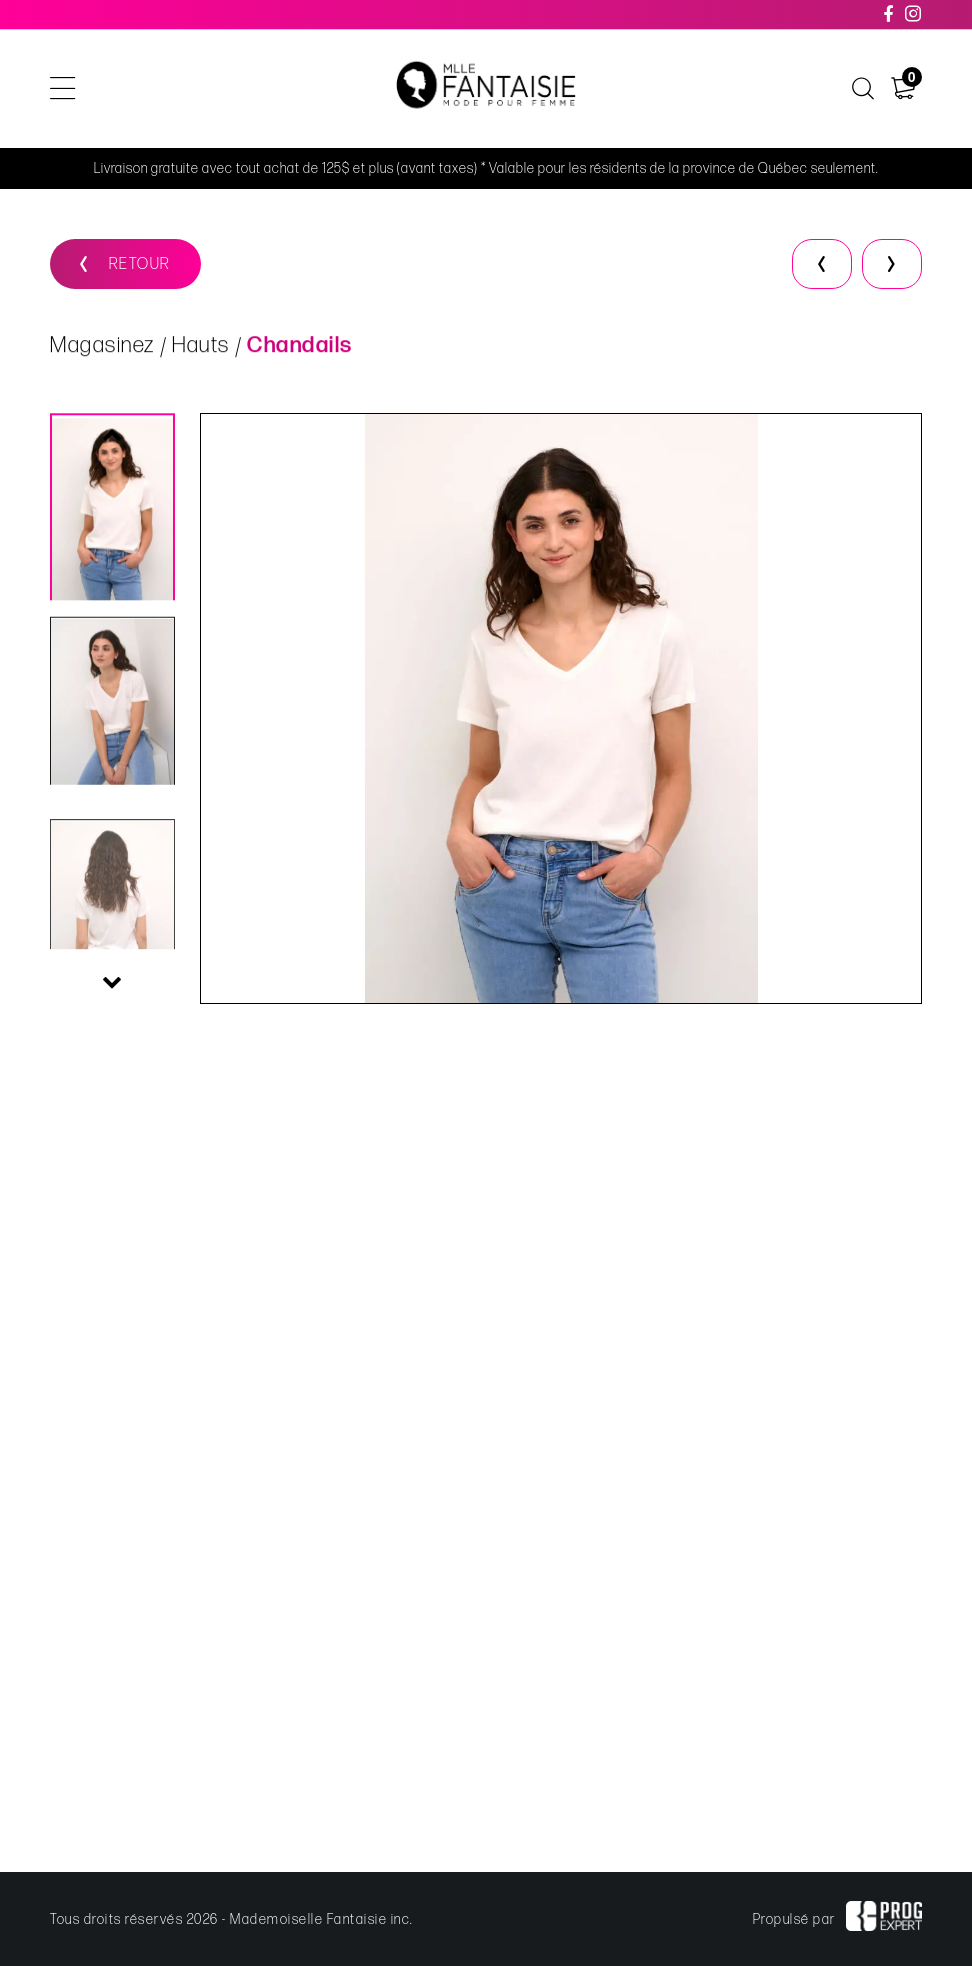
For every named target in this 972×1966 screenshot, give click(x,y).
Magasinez (102, 346)
